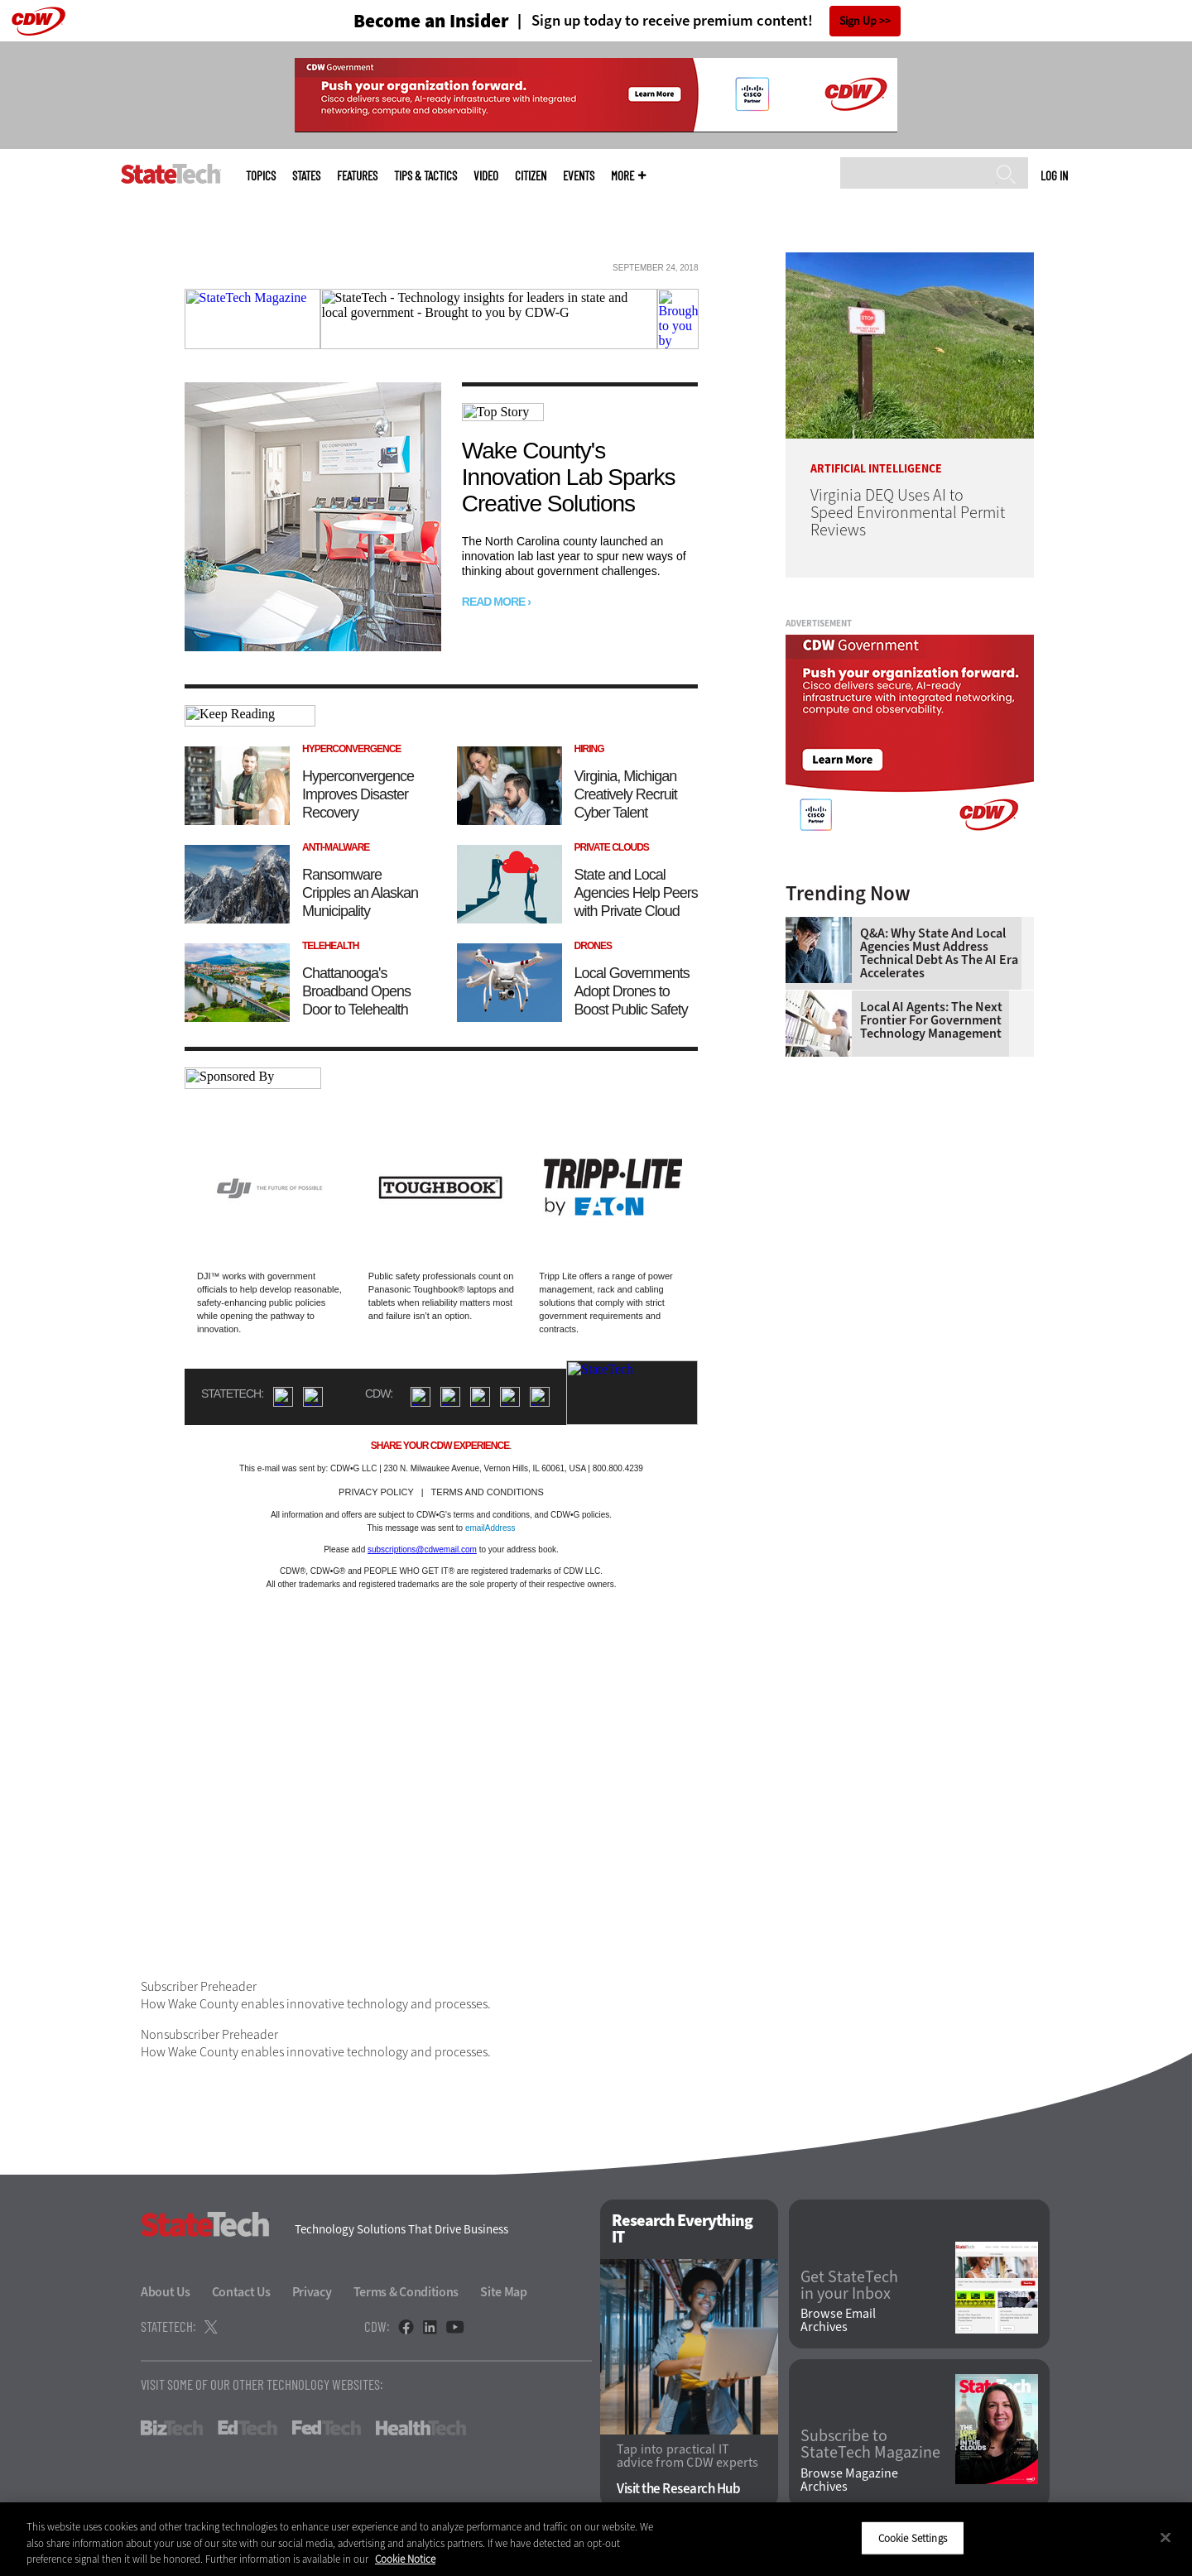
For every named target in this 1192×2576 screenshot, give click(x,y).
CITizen (530, 176)
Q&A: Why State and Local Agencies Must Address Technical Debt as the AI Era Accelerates (939, 953)
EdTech (247, 2427)
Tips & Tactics (425, 176)
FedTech (326, 2427)
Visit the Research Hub (678, 2489)
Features (357, 176)
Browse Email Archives (838, 2320)
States (306, 176)
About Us (165, 2291)
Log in (1054, 175)
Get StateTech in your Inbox (849, 2285)
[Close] (1165, 2537)
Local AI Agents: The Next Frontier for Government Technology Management (931, 1020)
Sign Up (858, 21)
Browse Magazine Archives (849, 2480)
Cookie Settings (912, 2537)
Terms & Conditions (406, 2291)
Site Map (503, 2291)
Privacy (312, 2291)
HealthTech (421, 2427)
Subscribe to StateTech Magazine (870, 2444)
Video (485, 176)
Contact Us (241, 2291)
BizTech (172, 2427)
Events (578, 176)
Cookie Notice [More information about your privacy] (405, 2559)
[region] (596, 2539)
